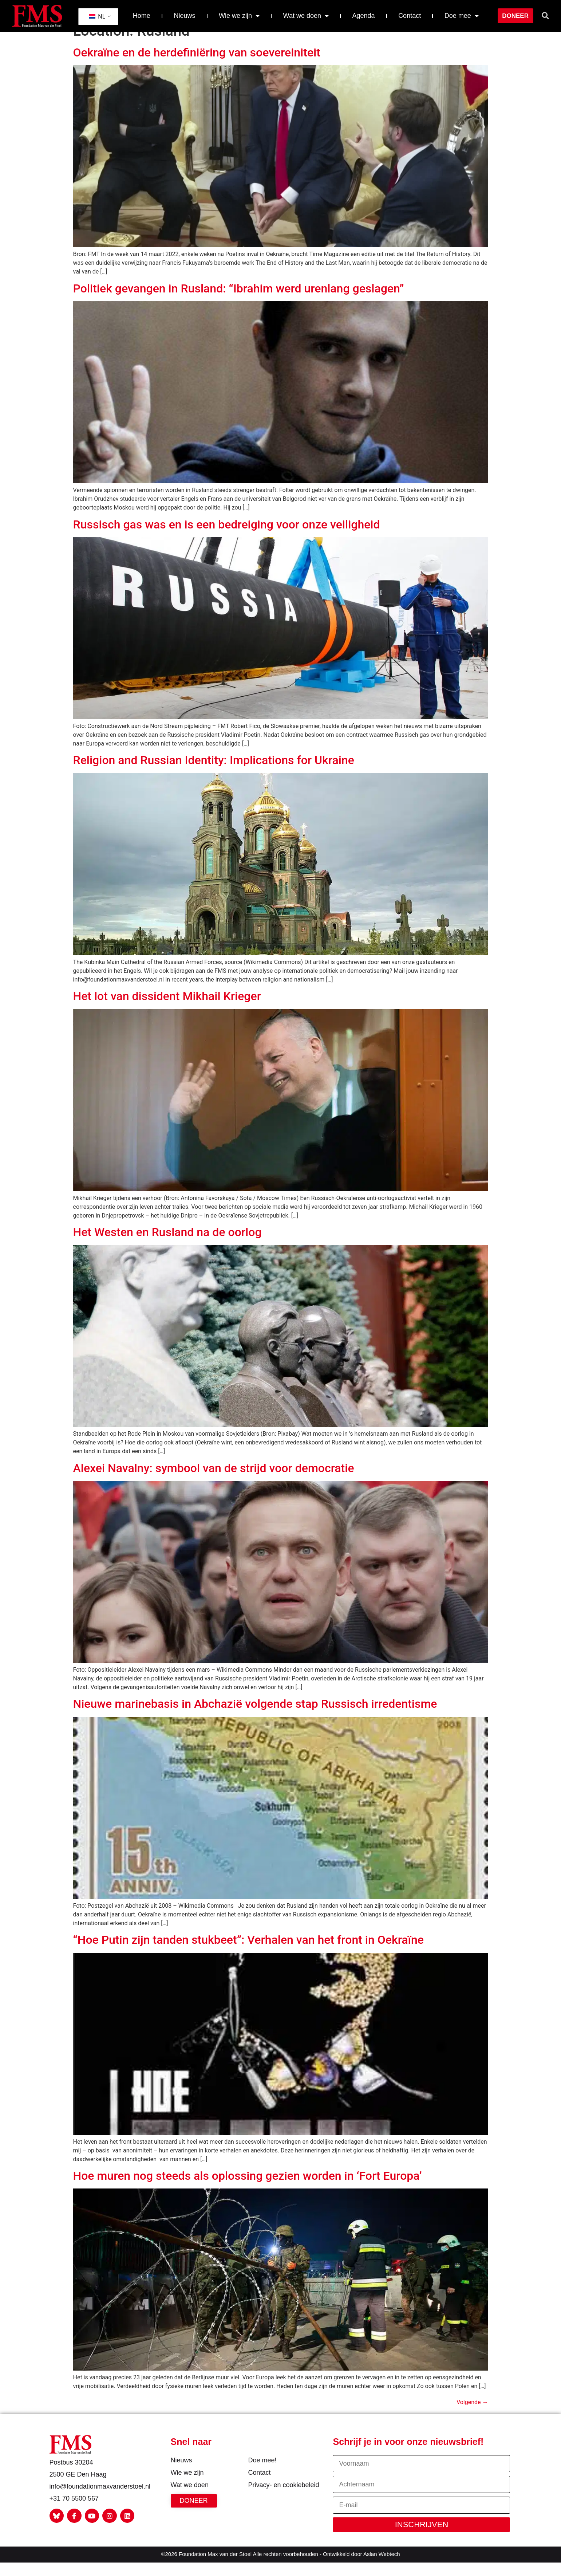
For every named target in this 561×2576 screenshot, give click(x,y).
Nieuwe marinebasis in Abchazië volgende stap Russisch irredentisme (255, 1716)
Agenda (363, 15)
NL (97, 16)
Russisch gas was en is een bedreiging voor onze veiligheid (226, 536)
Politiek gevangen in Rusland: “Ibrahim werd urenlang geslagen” (238, 301)
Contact (409, 15)
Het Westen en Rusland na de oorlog (167, 1244)
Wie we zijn (239, 16)
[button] (545, 15)
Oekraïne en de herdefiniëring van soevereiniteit (196, 65)
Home (141, 15)
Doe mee (462, 16)
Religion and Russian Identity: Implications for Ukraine (213, 772)
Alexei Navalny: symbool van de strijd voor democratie (213, 1480)
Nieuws (184, 15)
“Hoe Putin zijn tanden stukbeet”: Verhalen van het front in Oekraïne (248, 1952)
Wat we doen (306, 16)
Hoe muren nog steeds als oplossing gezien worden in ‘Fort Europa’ (247, 2188)
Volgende (472, 2414)
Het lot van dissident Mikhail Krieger (167, 1008)
